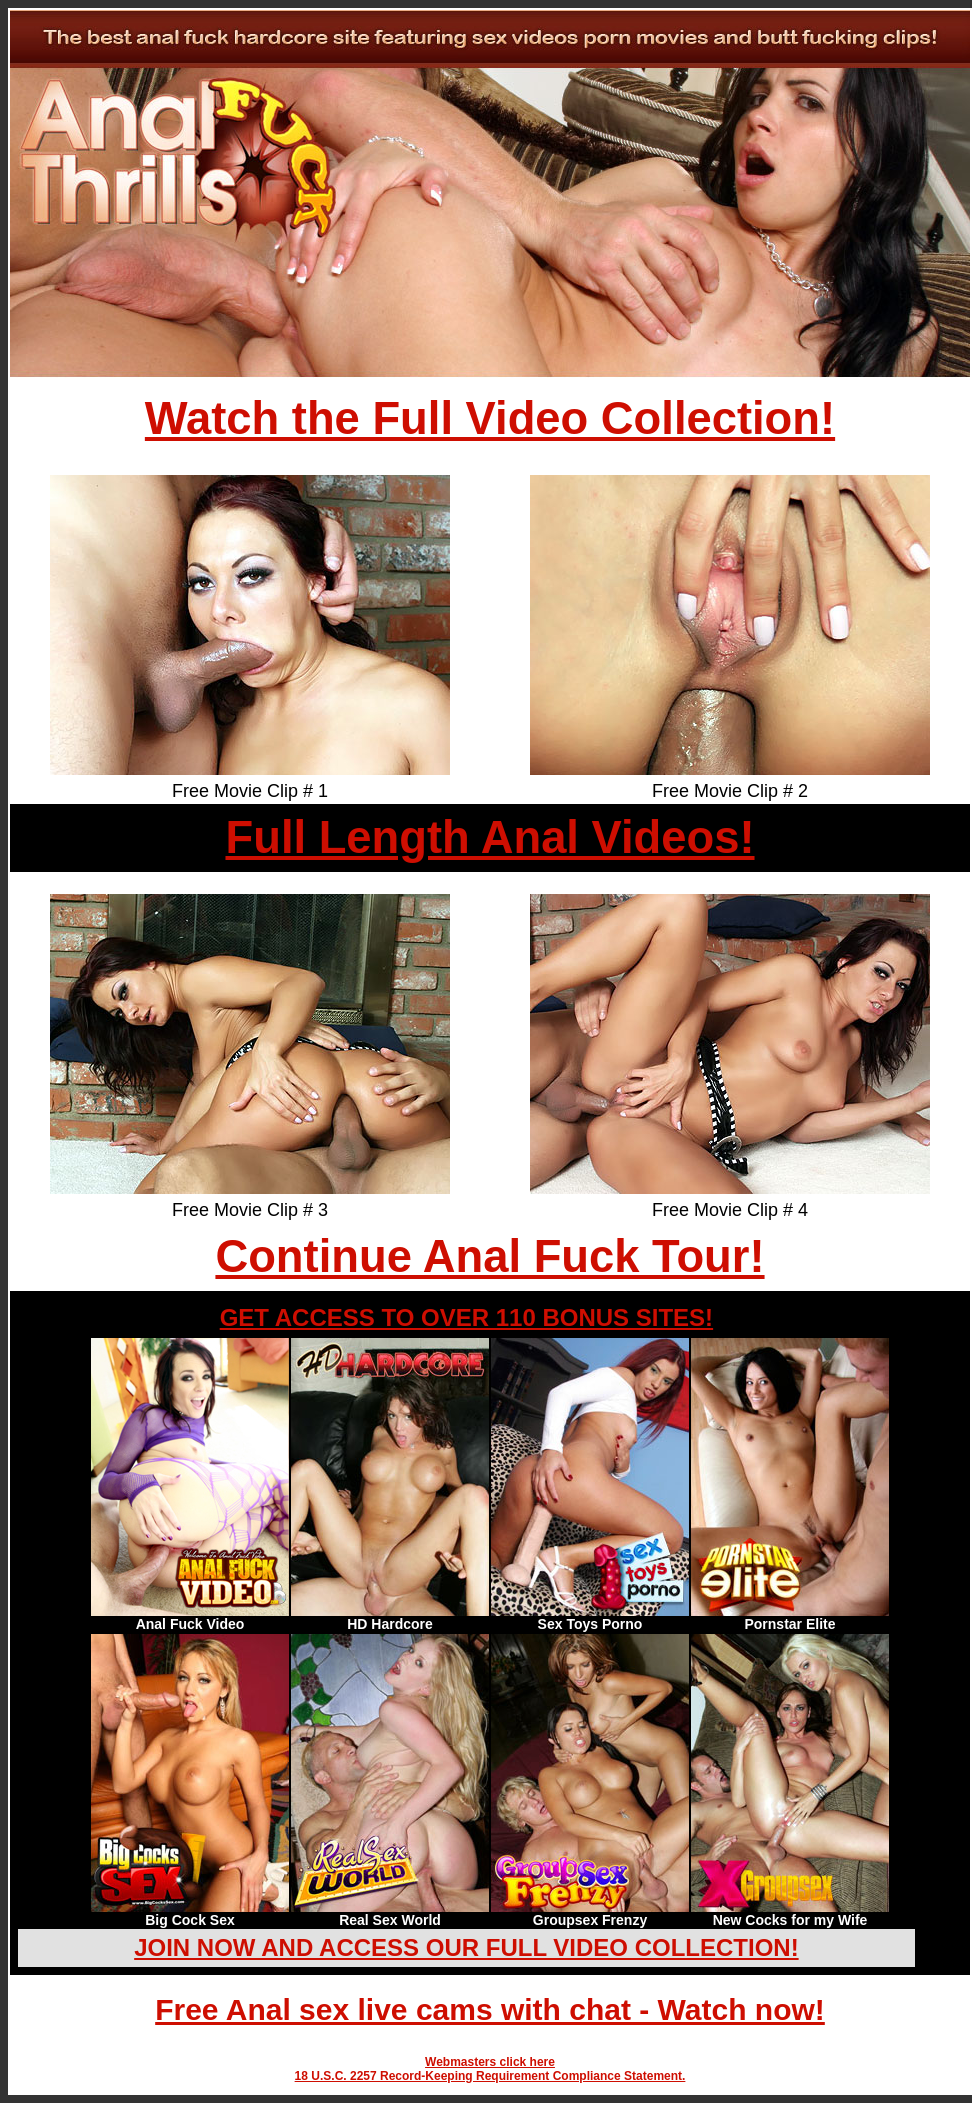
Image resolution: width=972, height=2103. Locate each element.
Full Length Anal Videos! (489, 837)
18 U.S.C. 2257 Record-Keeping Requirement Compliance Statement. (490, 2076)
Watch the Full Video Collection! (490, 418)
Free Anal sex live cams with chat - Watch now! (490, 2009)
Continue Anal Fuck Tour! (489, 1256)
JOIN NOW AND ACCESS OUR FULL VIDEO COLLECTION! (466, 1947)
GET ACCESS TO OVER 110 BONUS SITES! (466, 1317)
